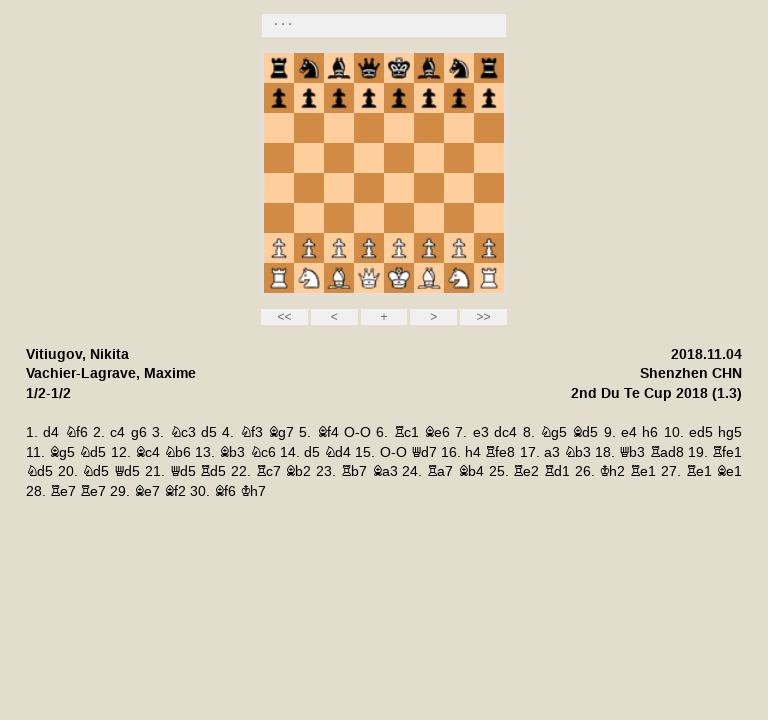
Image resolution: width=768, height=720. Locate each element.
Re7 (63, 491)
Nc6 (263, 452)
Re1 (643, 471)
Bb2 (298, 471)
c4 (117, 432)
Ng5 (553, 432)
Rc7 (268, 471)
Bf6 (225, 491)
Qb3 (632, 452)
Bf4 (328, 432)
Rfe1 (727, 452)
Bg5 (62, 452)
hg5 (730, 432)
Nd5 (92, 452)
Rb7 (354, 471)
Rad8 (667, 452)
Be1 (729, 471)
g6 (139, 432)
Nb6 (177, 452)
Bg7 (281, 432)
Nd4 (337, 452)
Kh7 (253, 491)
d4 (51, 432)
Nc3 (183, 432)
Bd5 (585, 432)
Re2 (526, 471)
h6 (650, 432)
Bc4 (147, 452)
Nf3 (251, 432)
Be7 (147, 491)
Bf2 (175, 491)
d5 (209, 432)
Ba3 (385, 471)
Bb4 (471, 471)
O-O (357, 432)
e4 (629, 432)
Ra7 (440, 471)
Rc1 (406, 432)
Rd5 (213, 471)
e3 (481, 432)
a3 (552, 452)
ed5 (701, 432)
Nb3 (577, 452)
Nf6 (76, 432)
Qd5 (127, 471)
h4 (473, 452)
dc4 (505, 432)
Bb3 (232, 452)
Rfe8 (500, 452)
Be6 (437, 432)
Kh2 (612, 471)
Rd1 (557, 471)
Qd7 (424, 452)
